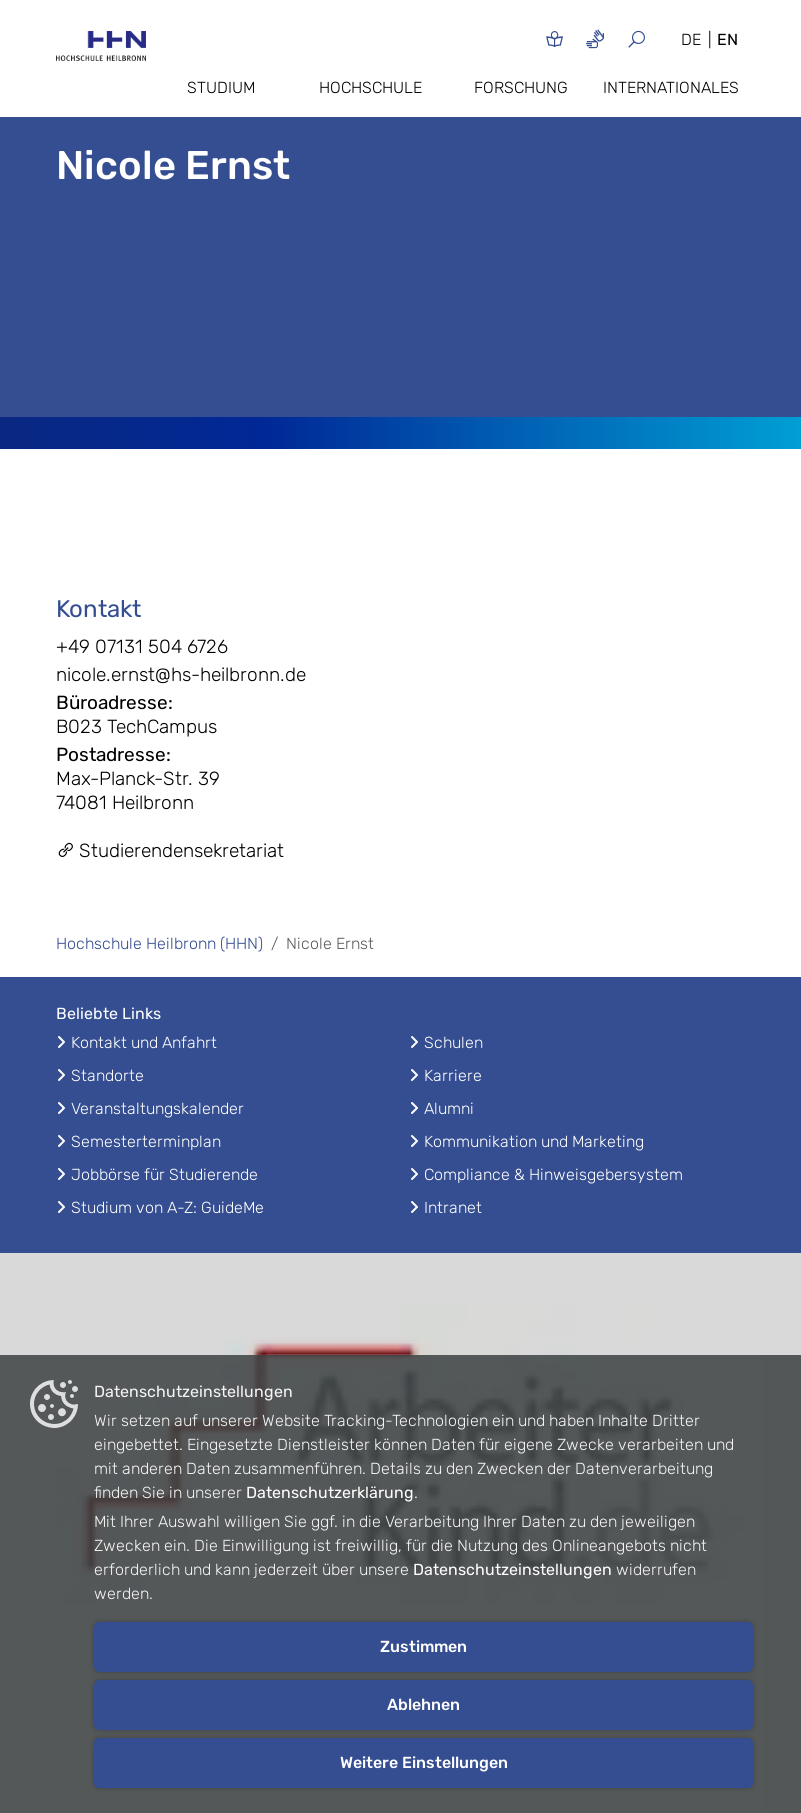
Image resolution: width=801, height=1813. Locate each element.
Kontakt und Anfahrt (144, 1042)
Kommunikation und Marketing (534, 1141)
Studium (221, 87)
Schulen (453, 1042)
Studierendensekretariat (170, 850)
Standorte (107, 1075)
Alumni (449, 1108)
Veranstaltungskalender (157, 1108)
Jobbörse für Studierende (164, 1174)
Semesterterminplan (146, 1141)
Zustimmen (423, 1646)
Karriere (453, 1075)
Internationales (671, 87)
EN (727, 39)
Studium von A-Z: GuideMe (167, 1207)
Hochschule (370, 87)
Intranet (453, 1207)
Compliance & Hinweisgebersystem (553, 1174)
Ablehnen (423, 1704)
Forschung (521, 87)
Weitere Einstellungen (424, 1762)
